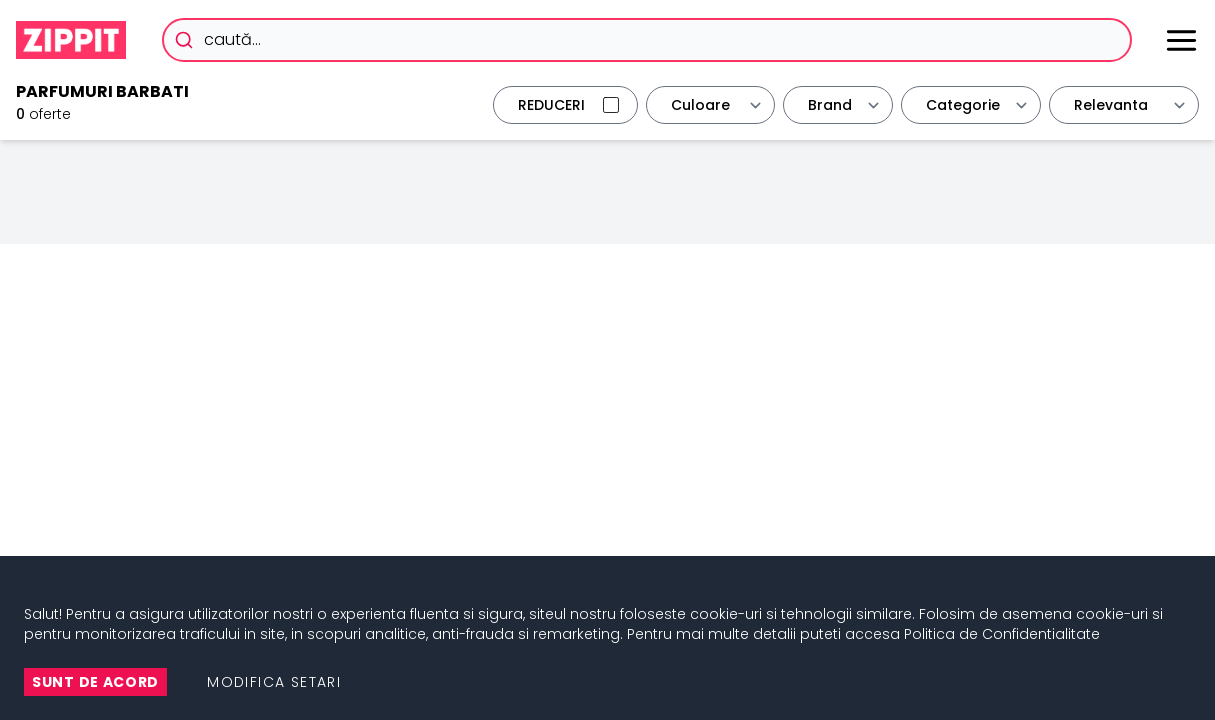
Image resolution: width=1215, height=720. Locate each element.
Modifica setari (274, 682)
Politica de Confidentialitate (1002, 634)
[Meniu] (1181, 40)
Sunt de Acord (95, 682)
